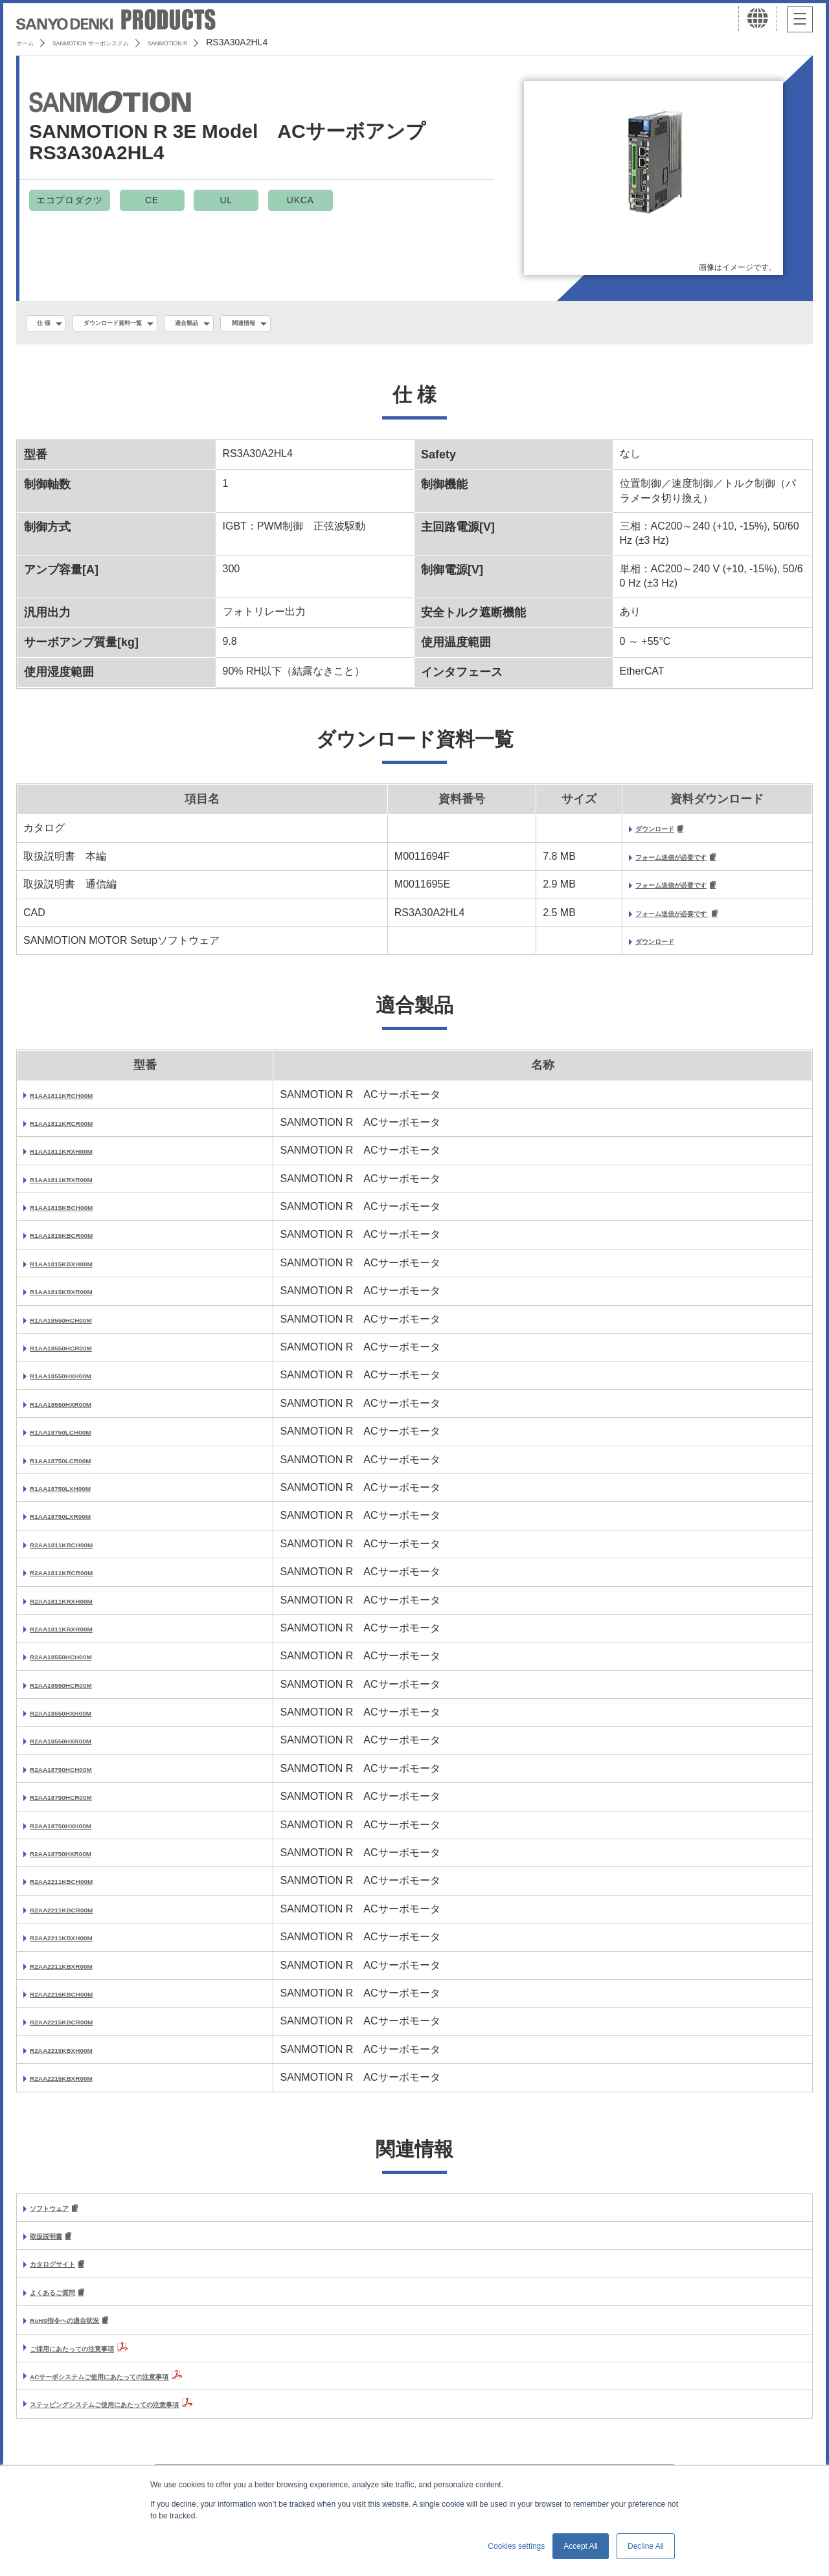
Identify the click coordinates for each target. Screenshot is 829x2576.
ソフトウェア (61, 2217)
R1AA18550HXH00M (79, 1383)
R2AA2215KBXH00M (80, 2058)
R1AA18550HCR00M (80, 1355)
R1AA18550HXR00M (79, 1412)
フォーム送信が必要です (641, 862)
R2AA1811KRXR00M (80, 1636)
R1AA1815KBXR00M (80, 1299)
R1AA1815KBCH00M (80, 1215)
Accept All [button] (580, 2546)
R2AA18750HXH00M (79, 1833)
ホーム (29, 42)
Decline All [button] (646, 2546)
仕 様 (50, 324)
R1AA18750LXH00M (79, 1496)
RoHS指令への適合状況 (85, 2334)
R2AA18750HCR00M (80, 1805)
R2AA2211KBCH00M (80, 1889)
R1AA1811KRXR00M (80, 1187)
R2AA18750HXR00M (79, 1861)
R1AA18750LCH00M (79, 1440)
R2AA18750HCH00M (80, 1777)
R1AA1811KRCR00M (80, 1131)
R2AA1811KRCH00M (80, 1552)
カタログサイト (66, 2275)
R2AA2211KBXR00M (80, 1974)
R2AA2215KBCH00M (80, 2002)
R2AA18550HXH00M (79, 1721)
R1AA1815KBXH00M (80, 1271)
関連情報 (316, 324)
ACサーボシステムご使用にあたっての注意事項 (141, 2391)
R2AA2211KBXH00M (80, 1945)
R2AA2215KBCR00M (80, 2029)
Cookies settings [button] (516, 2546)
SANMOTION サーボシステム (122, 42)
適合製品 (243, 324)
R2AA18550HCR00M (80, 1693)
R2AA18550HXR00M (79, 1748)
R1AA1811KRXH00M (80, 1159)
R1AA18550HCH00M (80, 1328)
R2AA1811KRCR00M (80, 1580)
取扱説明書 (56, 2246)
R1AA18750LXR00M (79, 1524)
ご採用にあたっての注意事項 (97, 2362)
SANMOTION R (233, 42)
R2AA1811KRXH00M (80, 1608)
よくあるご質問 (66, 2305)
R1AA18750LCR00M (79, 1468)
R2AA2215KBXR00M (80, 2086)
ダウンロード (615, 832)
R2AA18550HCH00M (80, 1664)
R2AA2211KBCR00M (80, 1917)
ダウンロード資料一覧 (142, 324)
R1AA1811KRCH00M (80, 1102)
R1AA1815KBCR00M (80, 1243)
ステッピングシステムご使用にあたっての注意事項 (149, 2419)
